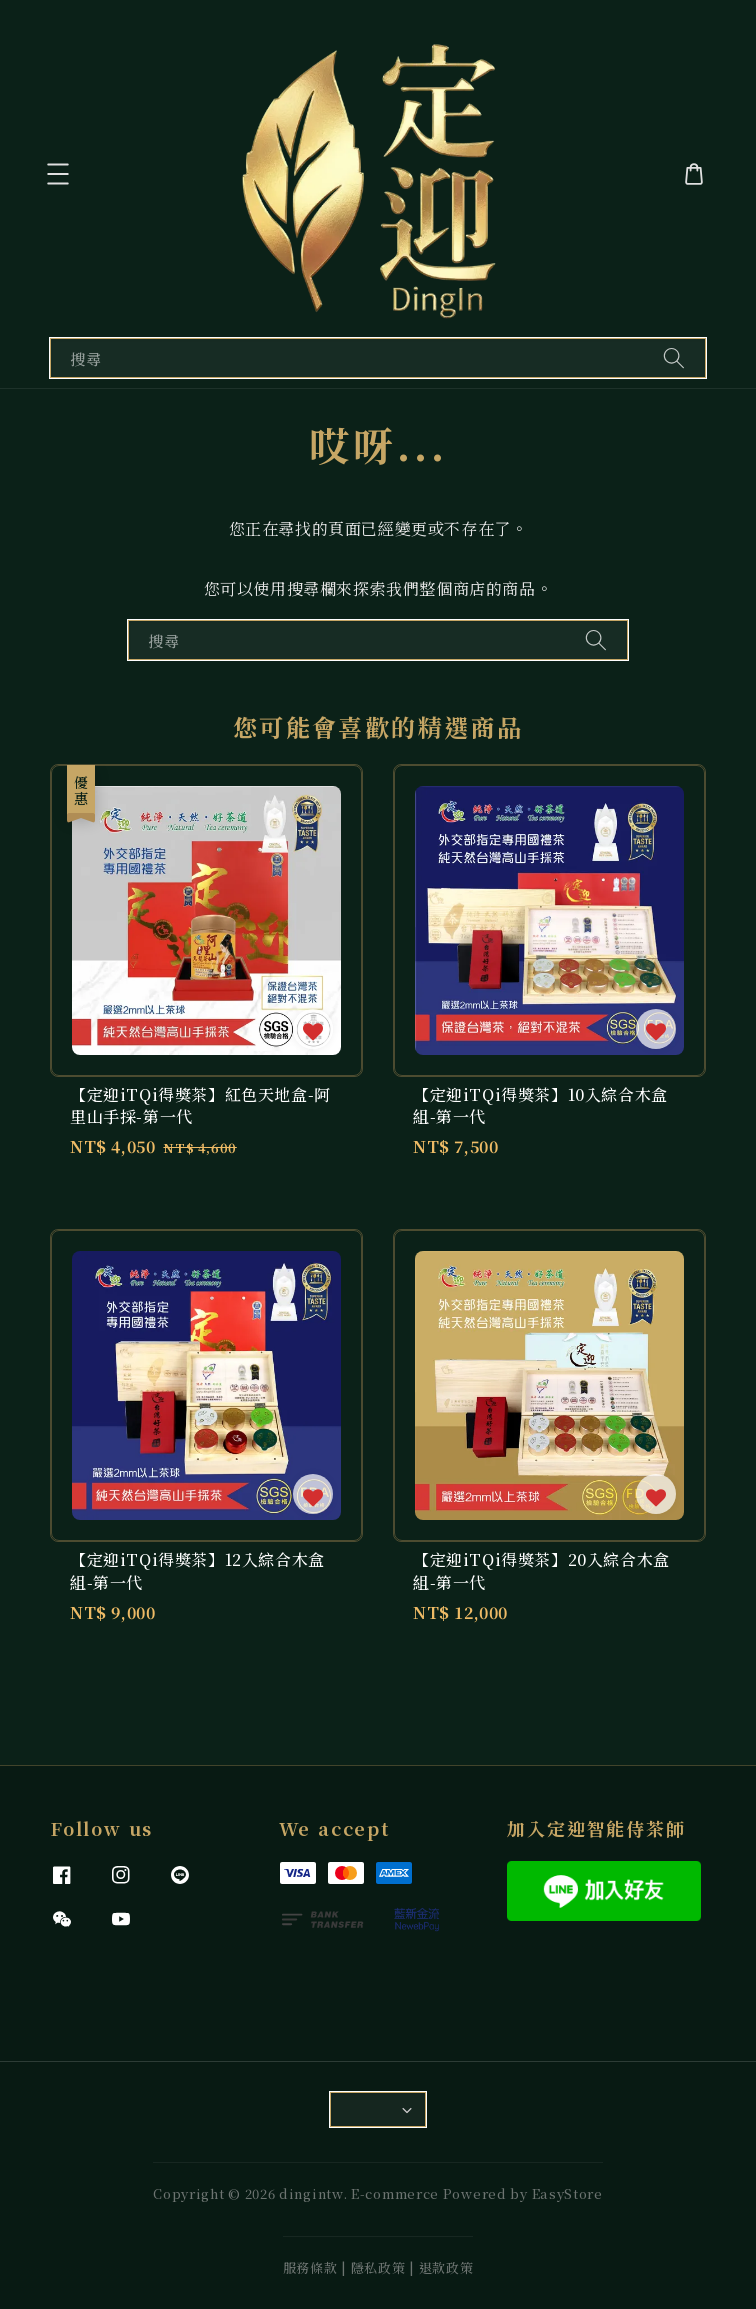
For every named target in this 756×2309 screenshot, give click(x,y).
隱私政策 (378, 2267)
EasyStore (567, 2193)
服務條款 (310, 2267)
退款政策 (446, 2267)
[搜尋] (674, 357)
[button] (60, 174)
